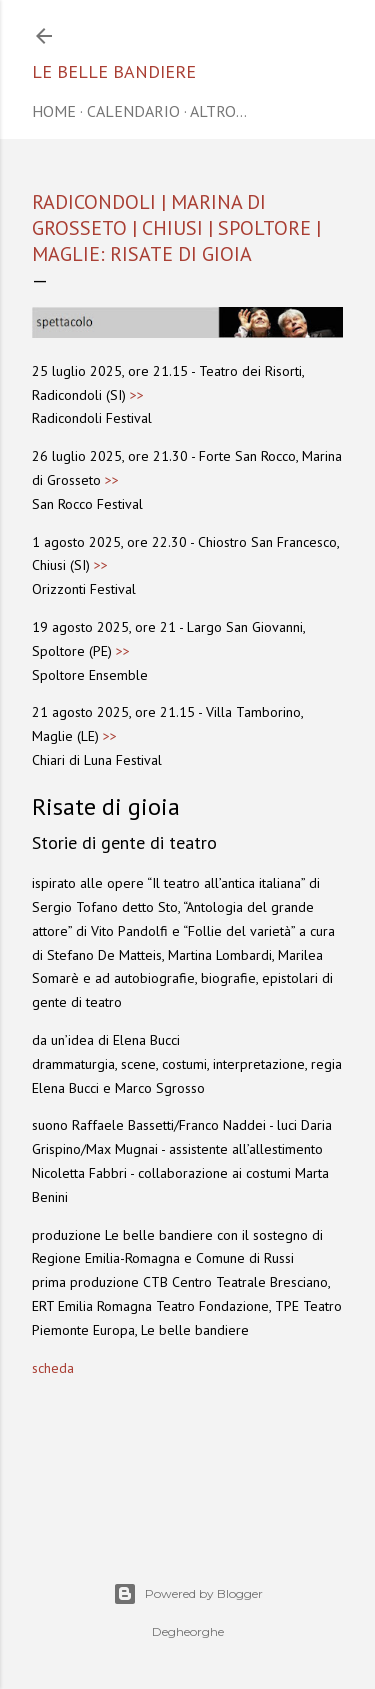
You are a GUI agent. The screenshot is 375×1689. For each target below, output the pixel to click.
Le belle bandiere (114, 71)
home (54, 111)
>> (137, 395)
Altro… (218, 111)
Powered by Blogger (188, 1594)
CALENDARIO (133, 111)
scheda (53, 1368)
